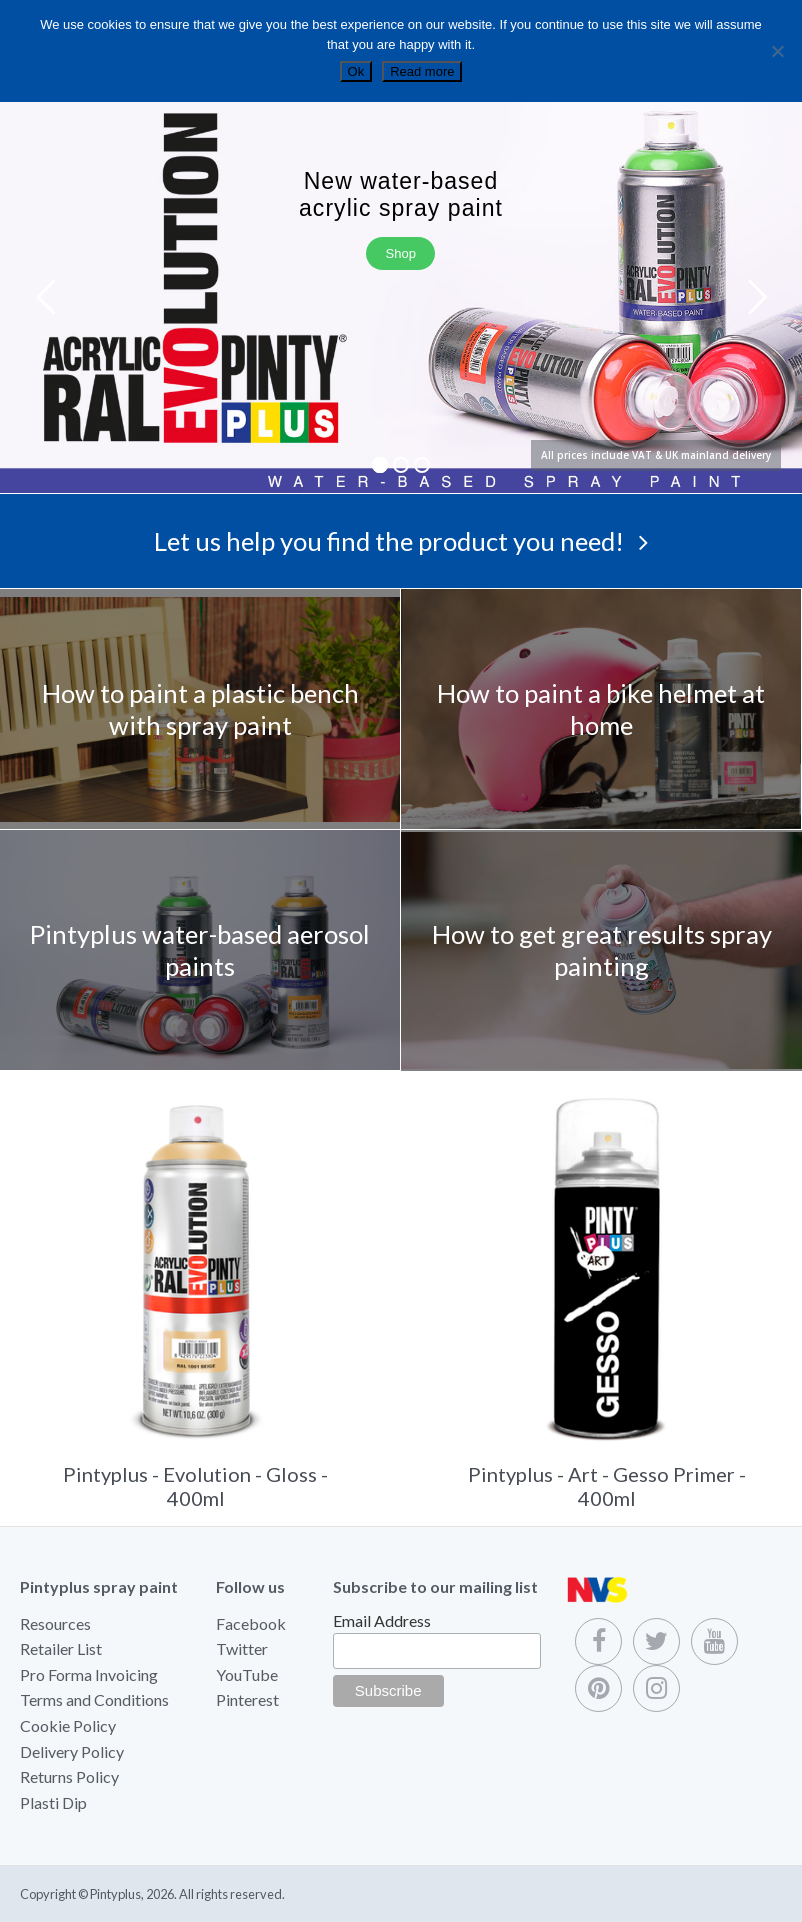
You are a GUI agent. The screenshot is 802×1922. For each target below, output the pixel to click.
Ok (356, 71)
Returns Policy (69, 1776)
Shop (401, 253)
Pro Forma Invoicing (89, 1674)
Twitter (242, 1648)
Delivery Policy (72, 1751)
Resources (55, 1623)
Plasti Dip (53, 1802)
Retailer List (61, 1648)
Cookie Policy (68, 1725)
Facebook (251, 1623)
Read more (422, 71)
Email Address (382, 1620)
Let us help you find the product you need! (401, 541)
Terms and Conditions (94, 1699)
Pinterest (247, 1699)
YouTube (247, 1674)
